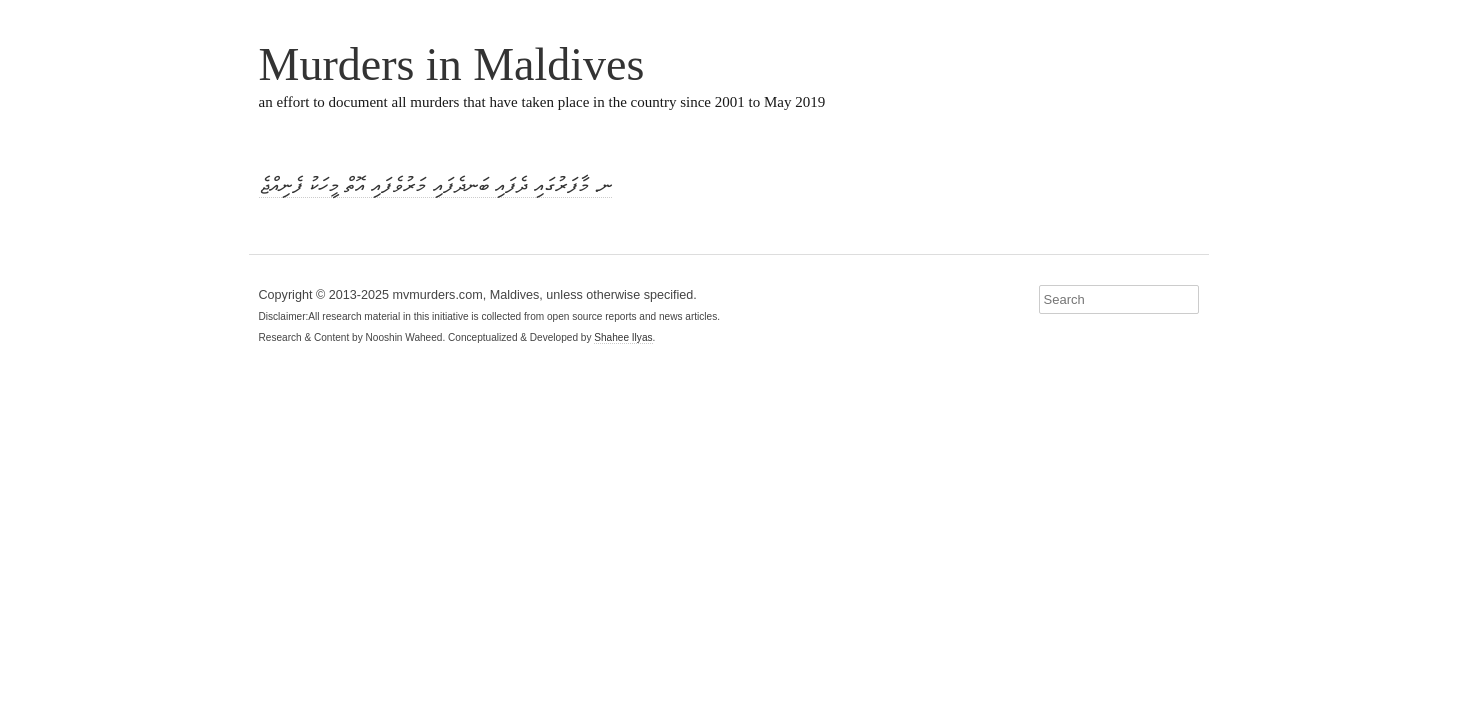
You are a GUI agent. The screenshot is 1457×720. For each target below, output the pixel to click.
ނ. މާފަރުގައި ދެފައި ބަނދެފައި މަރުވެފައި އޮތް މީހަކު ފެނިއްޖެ (435, 185)
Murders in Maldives (452, 64)
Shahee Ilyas (623, 337)
